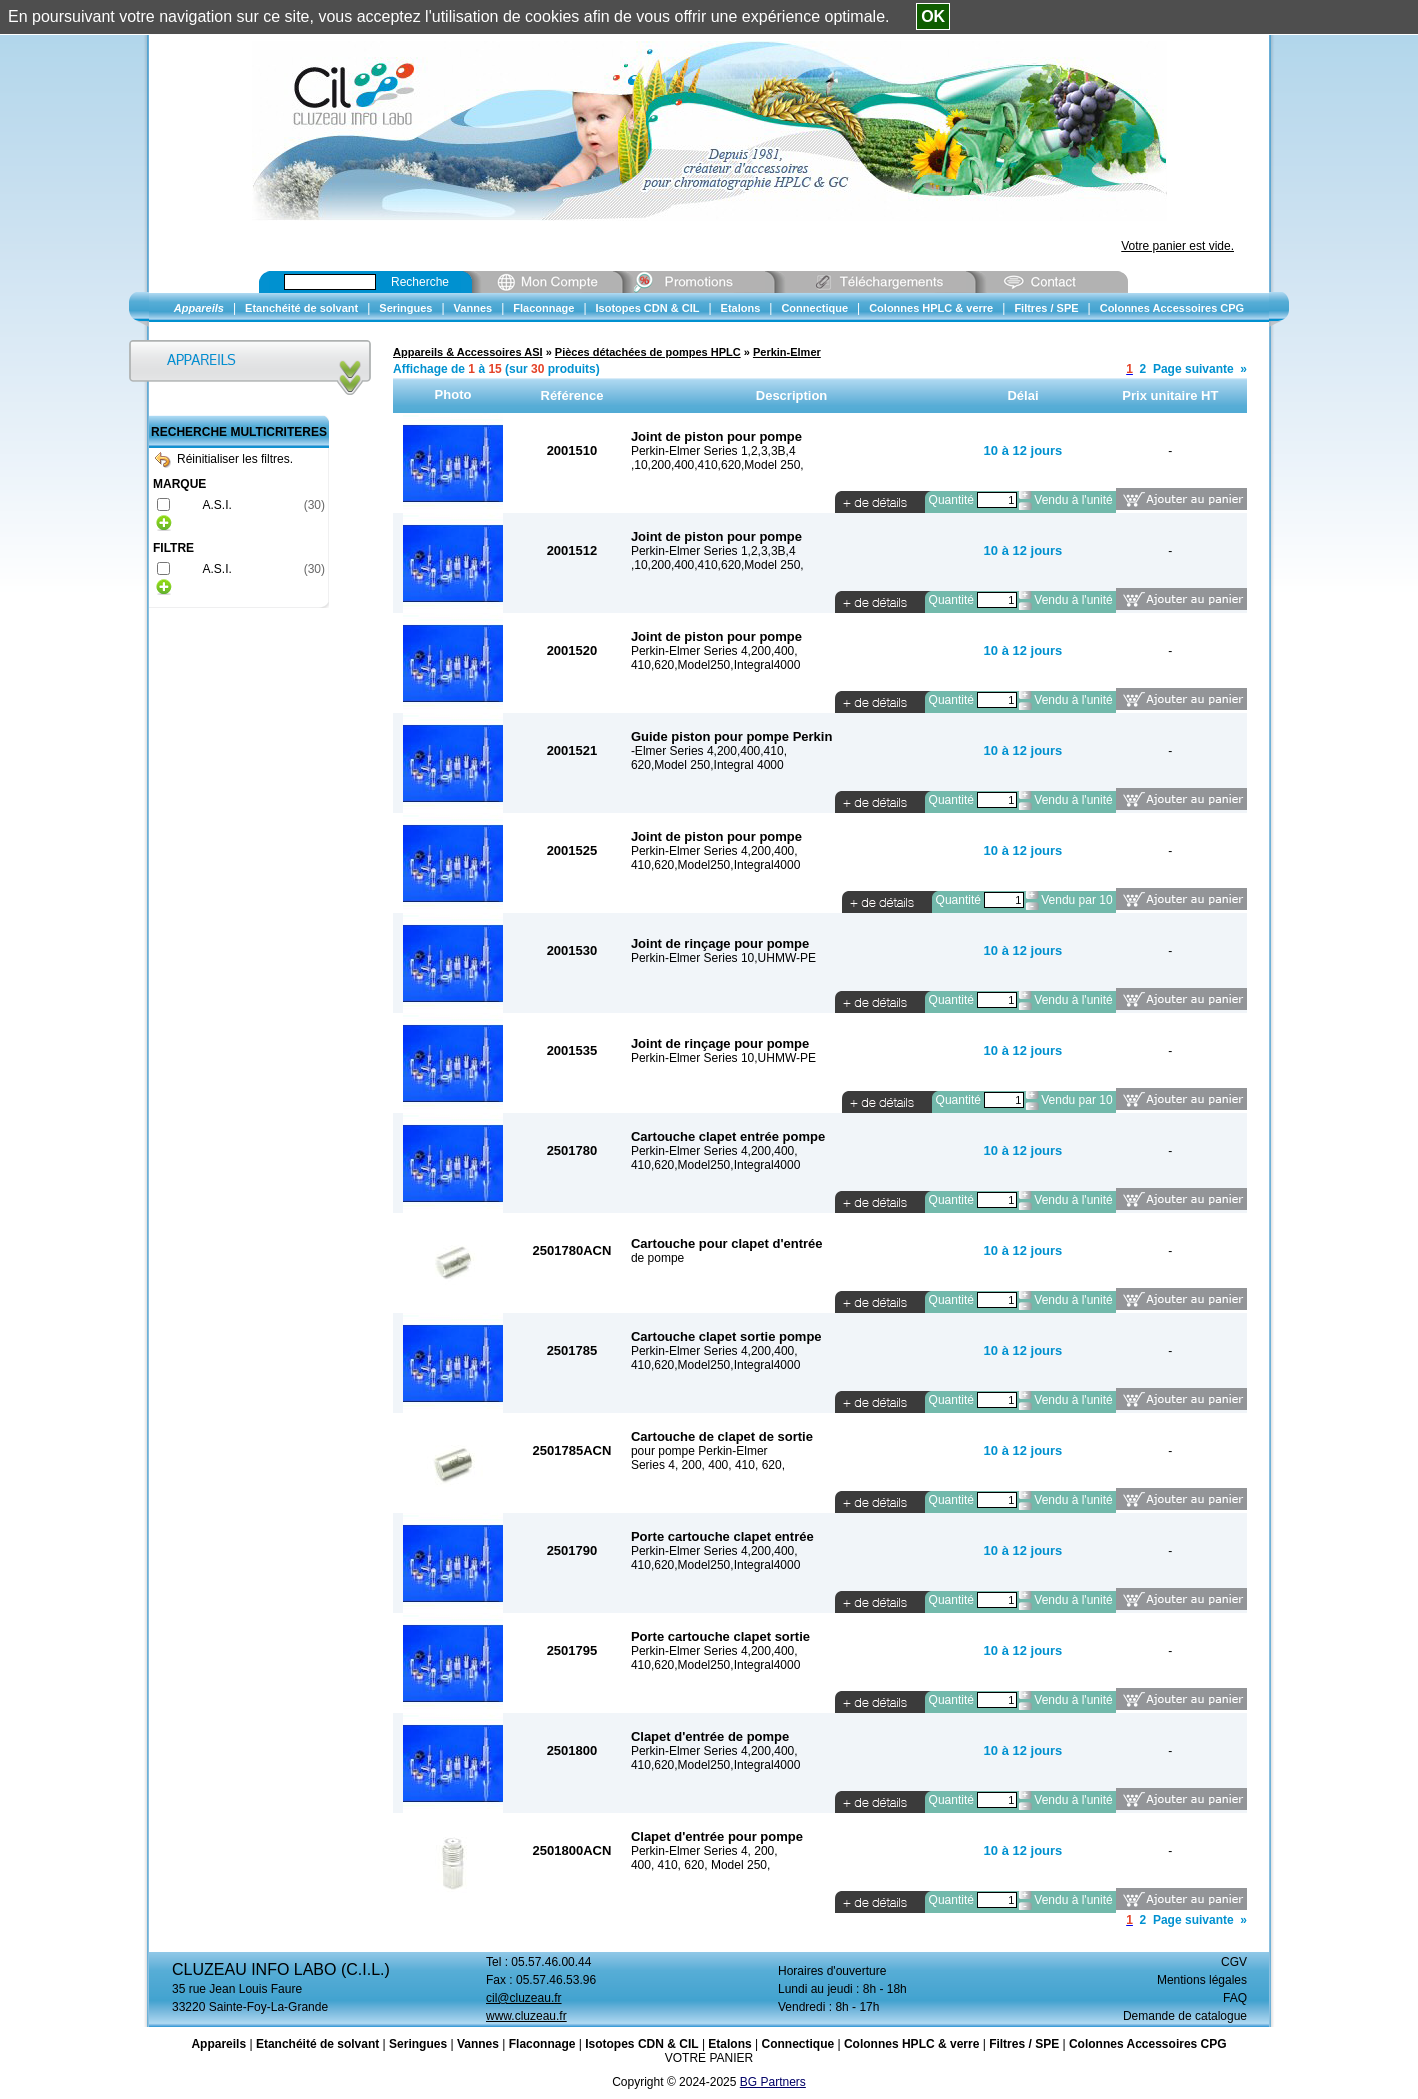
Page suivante (1193, 369)
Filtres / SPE (1024, 2044)
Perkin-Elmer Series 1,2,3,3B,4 (713, 451)
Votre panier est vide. (1177, 246)
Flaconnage (542, 2044)
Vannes (478, 2044)
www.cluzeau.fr (526, 2016)
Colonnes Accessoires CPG (1148, 2044)
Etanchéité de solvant (317, 2044)
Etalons (729, 2044)
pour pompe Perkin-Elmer (699, 1451)
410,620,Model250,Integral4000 (715, 665)
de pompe (657, 1258)
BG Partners (773, 2082)
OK (933, 16)
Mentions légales (1202, 1980)
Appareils (218, 2044)
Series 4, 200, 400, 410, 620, (708, 1465)
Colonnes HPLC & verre (911, 2044)
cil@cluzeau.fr (524, 1998)
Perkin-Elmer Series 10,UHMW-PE (723, 958)
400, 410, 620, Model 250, (700, 1865)
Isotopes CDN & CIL (641, 2044)
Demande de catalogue (1185, 2016)
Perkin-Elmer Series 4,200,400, (714, 651)
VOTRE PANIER (709, 2058)
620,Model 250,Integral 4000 (707, 765)
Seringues (418, 2044)
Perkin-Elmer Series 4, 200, (704, 1851)
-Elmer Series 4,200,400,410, (709, 751)
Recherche (420, 282)
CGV (1234, 1962)
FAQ (1235, 1998)
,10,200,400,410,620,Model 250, (717, 465)
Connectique (797, 2044)
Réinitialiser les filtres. (224, 459)
